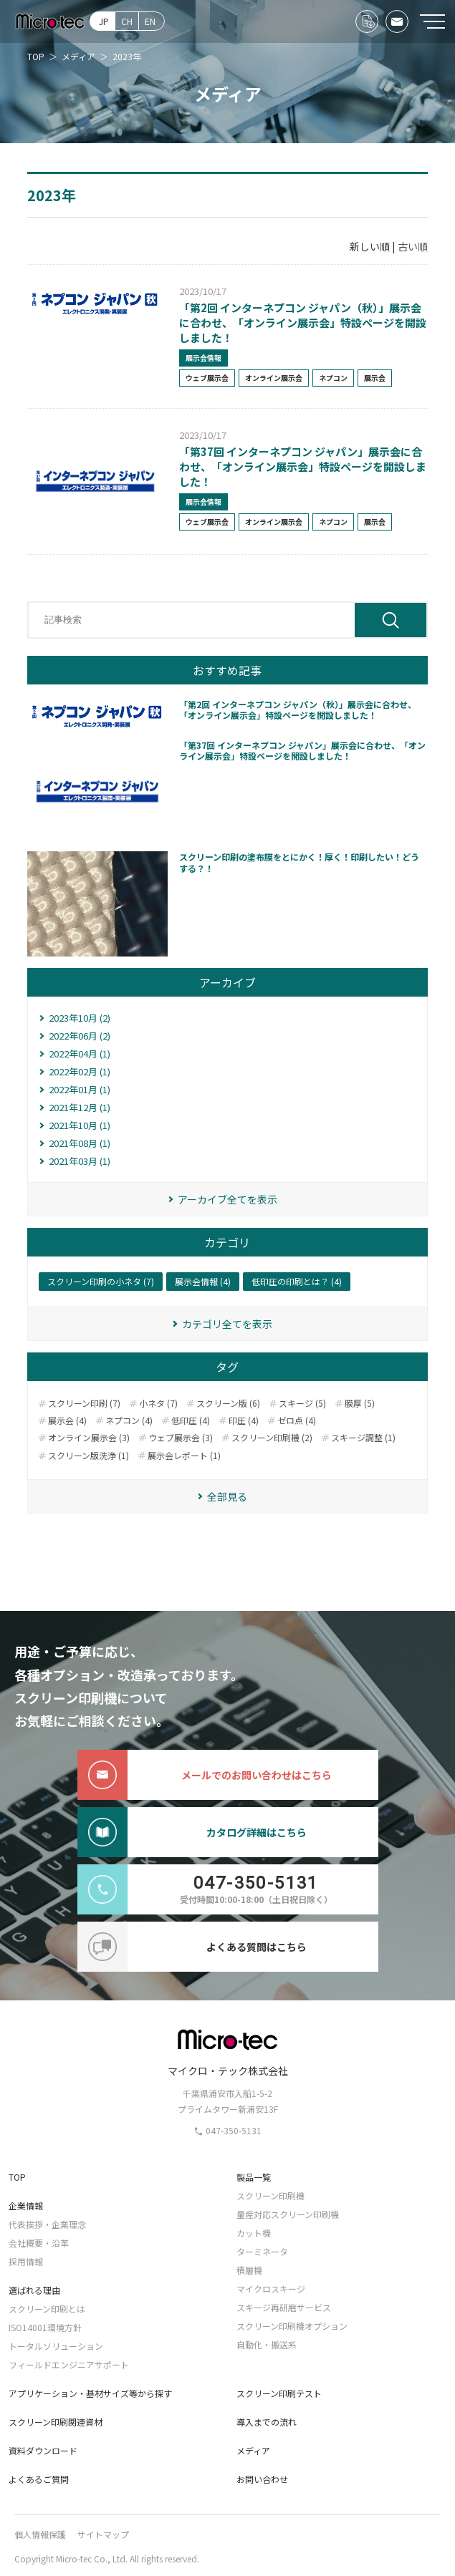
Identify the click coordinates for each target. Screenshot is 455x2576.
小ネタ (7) (158, 1403)
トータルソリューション (56, 2346)
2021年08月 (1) (79, 1143)
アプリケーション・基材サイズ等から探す (90, 2393)
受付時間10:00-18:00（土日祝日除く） (205, 1889)
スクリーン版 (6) (228, 1403)
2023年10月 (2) (79, 1018)
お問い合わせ (262, 2479)
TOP (17, 2177)
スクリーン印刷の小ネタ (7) (100, 1281)
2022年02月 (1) (79, 1071)
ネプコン (333, 377)
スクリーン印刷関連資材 (55, 2422)
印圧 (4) (244, 1420)
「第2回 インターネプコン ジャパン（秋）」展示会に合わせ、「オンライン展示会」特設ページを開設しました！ (302, 322)
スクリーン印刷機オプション (292, 2326)
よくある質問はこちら (192, 1947)
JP (104, 21)
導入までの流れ (266, 2422)
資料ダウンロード (43, 2450)
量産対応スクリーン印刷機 (287, 2214)
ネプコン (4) (129, 1420)
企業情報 (26, 2205)
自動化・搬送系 (266, 2344)
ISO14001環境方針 (45, 2327)
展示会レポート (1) (184, 1456)
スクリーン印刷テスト (279, 2393)
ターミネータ (262, 2251)
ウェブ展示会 (207, 377)
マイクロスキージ (270, 2288)
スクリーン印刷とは (47, 2309)
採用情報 (26, 2261)
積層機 (249, 2270)
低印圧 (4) (190, 1420)
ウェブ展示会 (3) (180, 1438)
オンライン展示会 (273, 377)
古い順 (413, 246)
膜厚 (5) (360, 1403)
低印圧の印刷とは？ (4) (297, 1281)
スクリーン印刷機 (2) (271, 1438)
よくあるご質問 (39, 2479)
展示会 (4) (67, 1420)
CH (127, 21)
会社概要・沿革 (39, 2243)
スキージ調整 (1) (363, 1438)
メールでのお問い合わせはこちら (204, 1775)
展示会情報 (203, 357)
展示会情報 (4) (203, 1281)
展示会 (374, 377)
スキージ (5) (302, 1403)
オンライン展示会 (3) (89, 1438)
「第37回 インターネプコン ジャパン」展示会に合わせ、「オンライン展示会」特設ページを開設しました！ (302, 466)
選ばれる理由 (34, 2290)
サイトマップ (103, 2534)
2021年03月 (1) (79, 1161)
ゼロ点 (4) (296, 1420)
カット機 (253, 2233)
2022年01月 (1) (79, 1089)
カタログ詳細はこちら (192, 1832)
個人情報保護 (40, 2534)
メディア (253, 2450)
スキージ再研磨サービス (283, 2307)
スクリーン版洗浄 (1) (88, 1456)
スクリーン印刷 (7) (84, 1403)
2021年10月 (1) (79, 1125)
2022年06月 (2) (79, 1035)
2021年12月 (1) (79, 1107)
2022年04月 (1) (79, 1053)
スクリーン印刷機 (270, 2195)
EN (150, 21)
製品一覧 (253, 2177)
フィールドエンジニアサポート (69, 2364)
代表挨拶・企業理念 (47, 2224)
